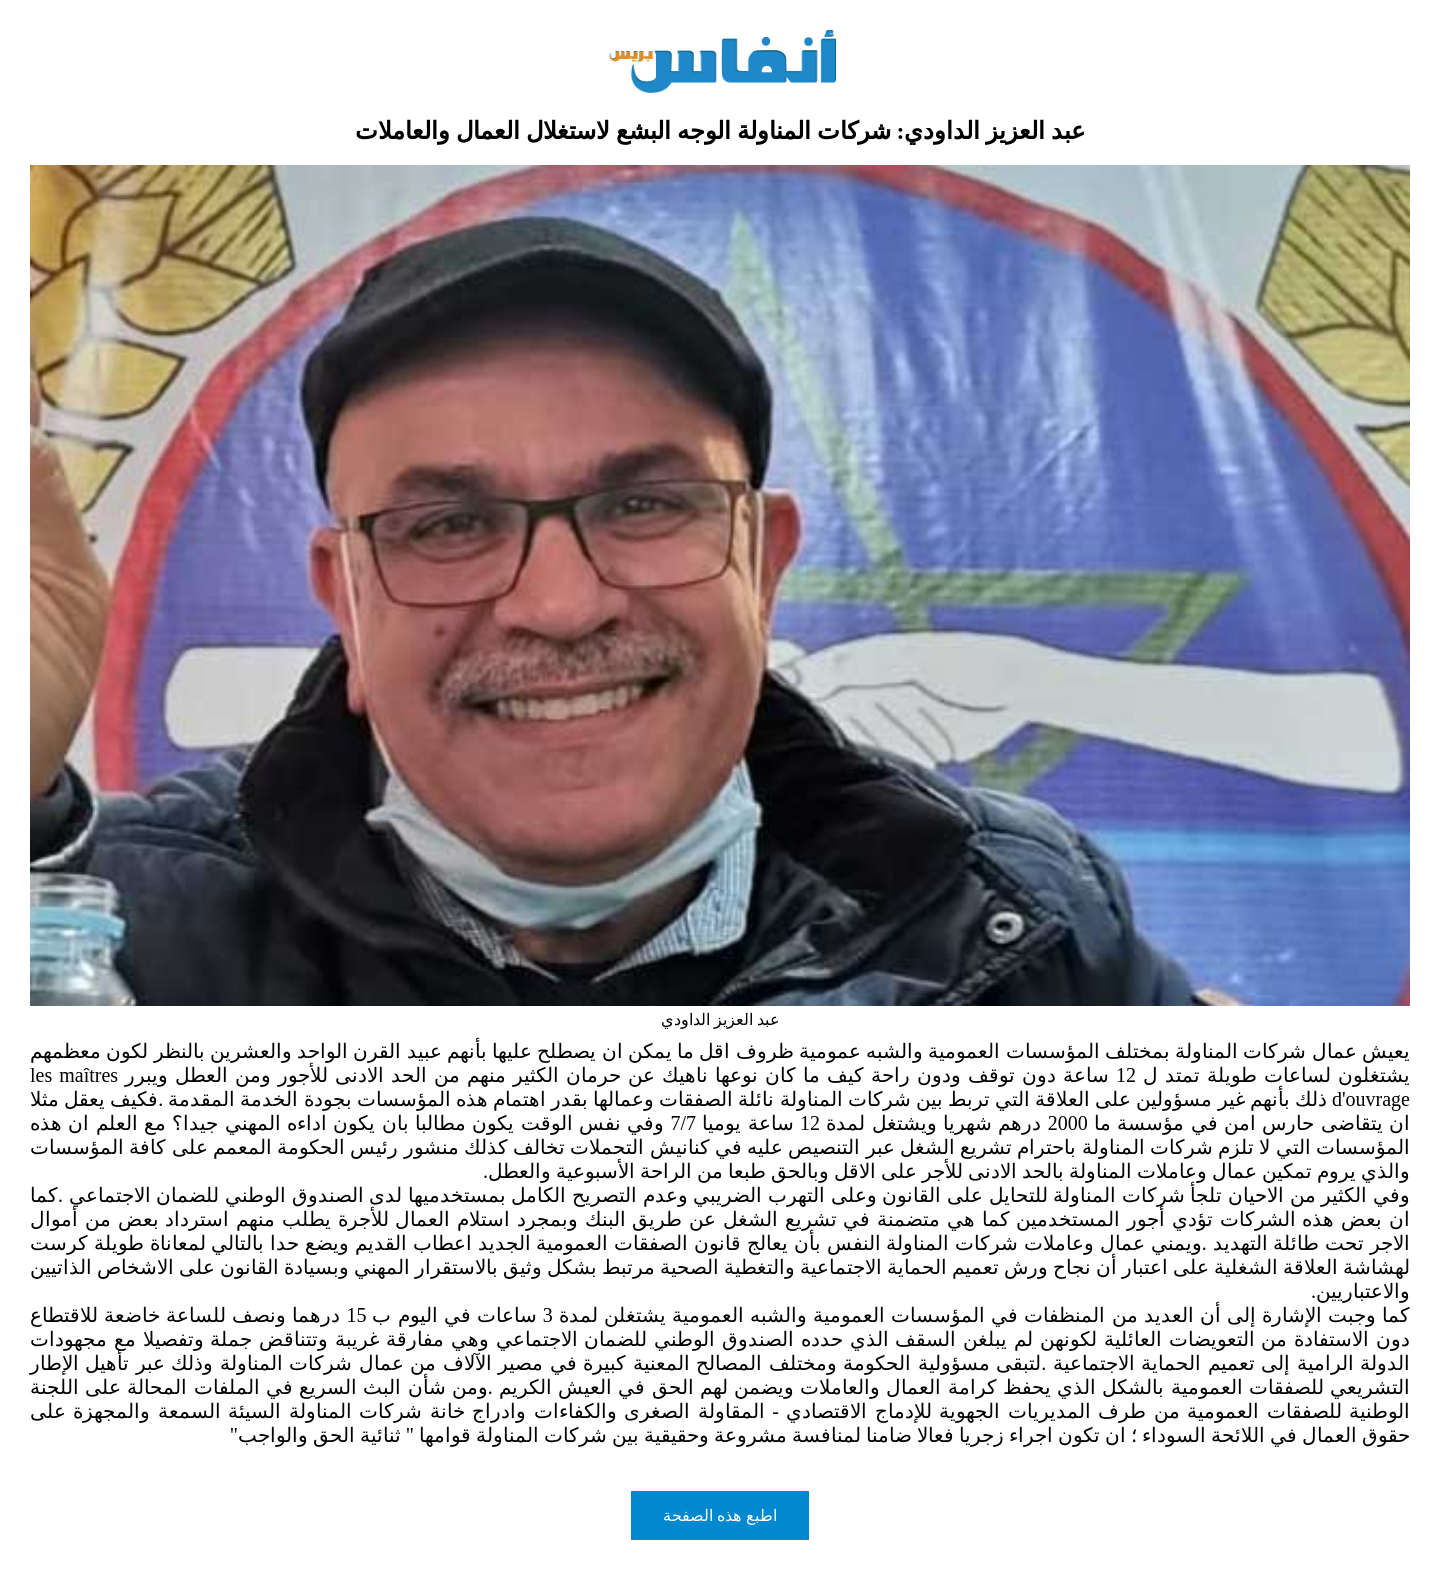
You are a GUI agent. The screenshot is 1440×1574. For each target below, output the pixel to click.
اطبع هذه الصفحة (720, 1515)
